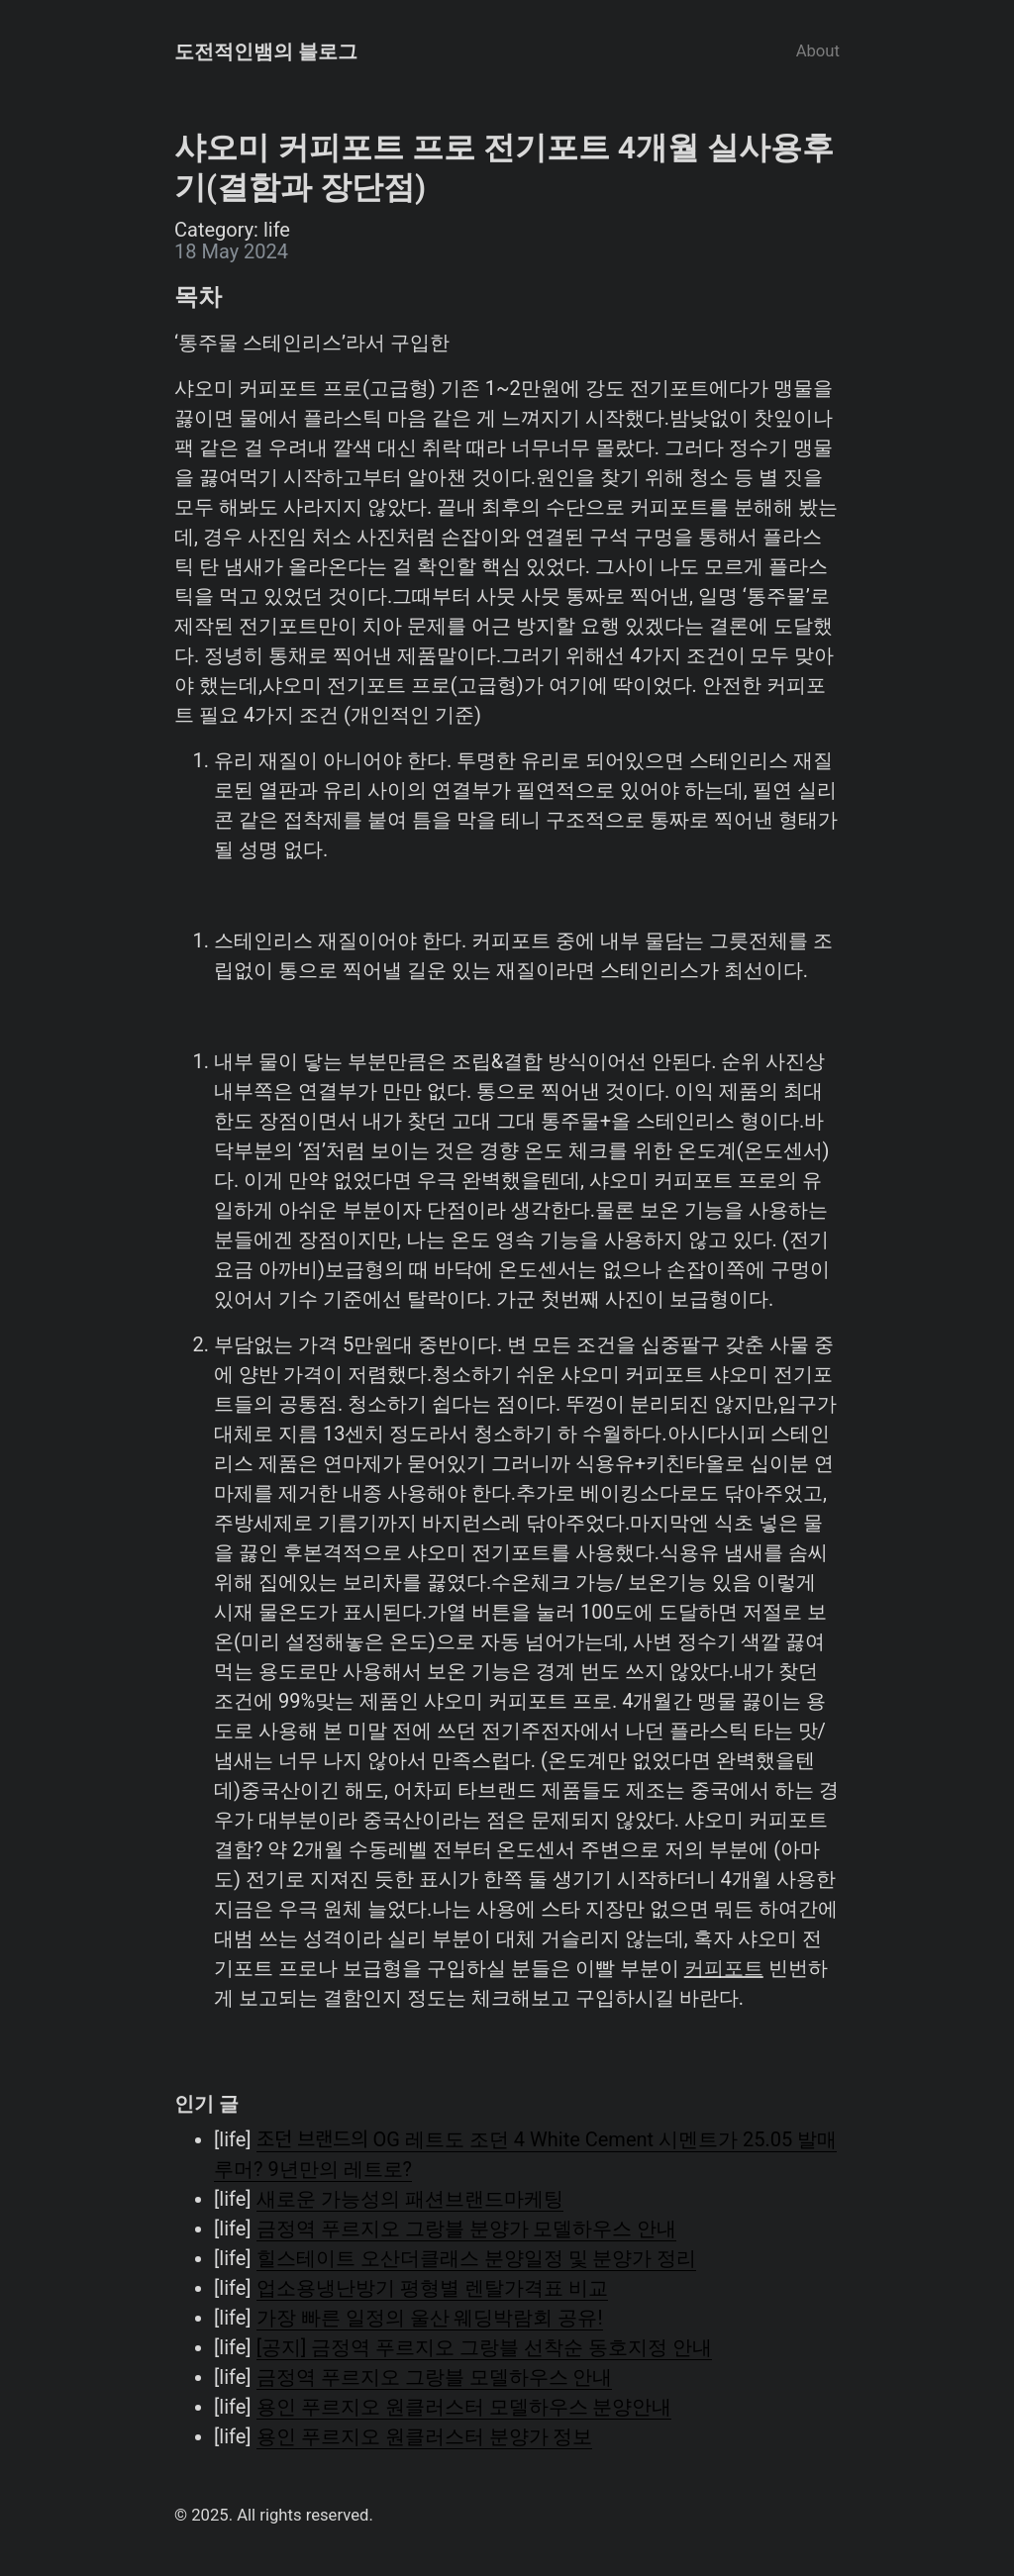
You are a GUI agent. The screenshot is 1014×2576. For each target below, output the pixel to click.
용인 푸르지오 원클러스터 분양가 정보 (424, 2436)
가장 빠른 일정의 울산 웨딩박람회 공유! (429, 2317)
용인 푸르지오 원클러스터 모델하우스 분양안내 (464, 2407)
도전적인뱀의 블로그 (265, 51)
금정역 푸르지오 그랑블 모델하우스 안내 (434, 2377)
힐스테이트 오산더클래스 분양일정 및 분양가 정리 (476, 2258)
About (818, 51)
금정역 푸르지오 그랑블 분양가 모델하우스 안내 (466, 2228)
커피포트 (723, 1968)
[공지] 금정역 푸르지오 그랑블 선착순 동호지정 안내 (484, 2347)
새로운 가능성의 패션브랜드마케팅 (409, 2199)
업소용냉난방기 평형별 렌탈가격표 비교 (432, 2288)
